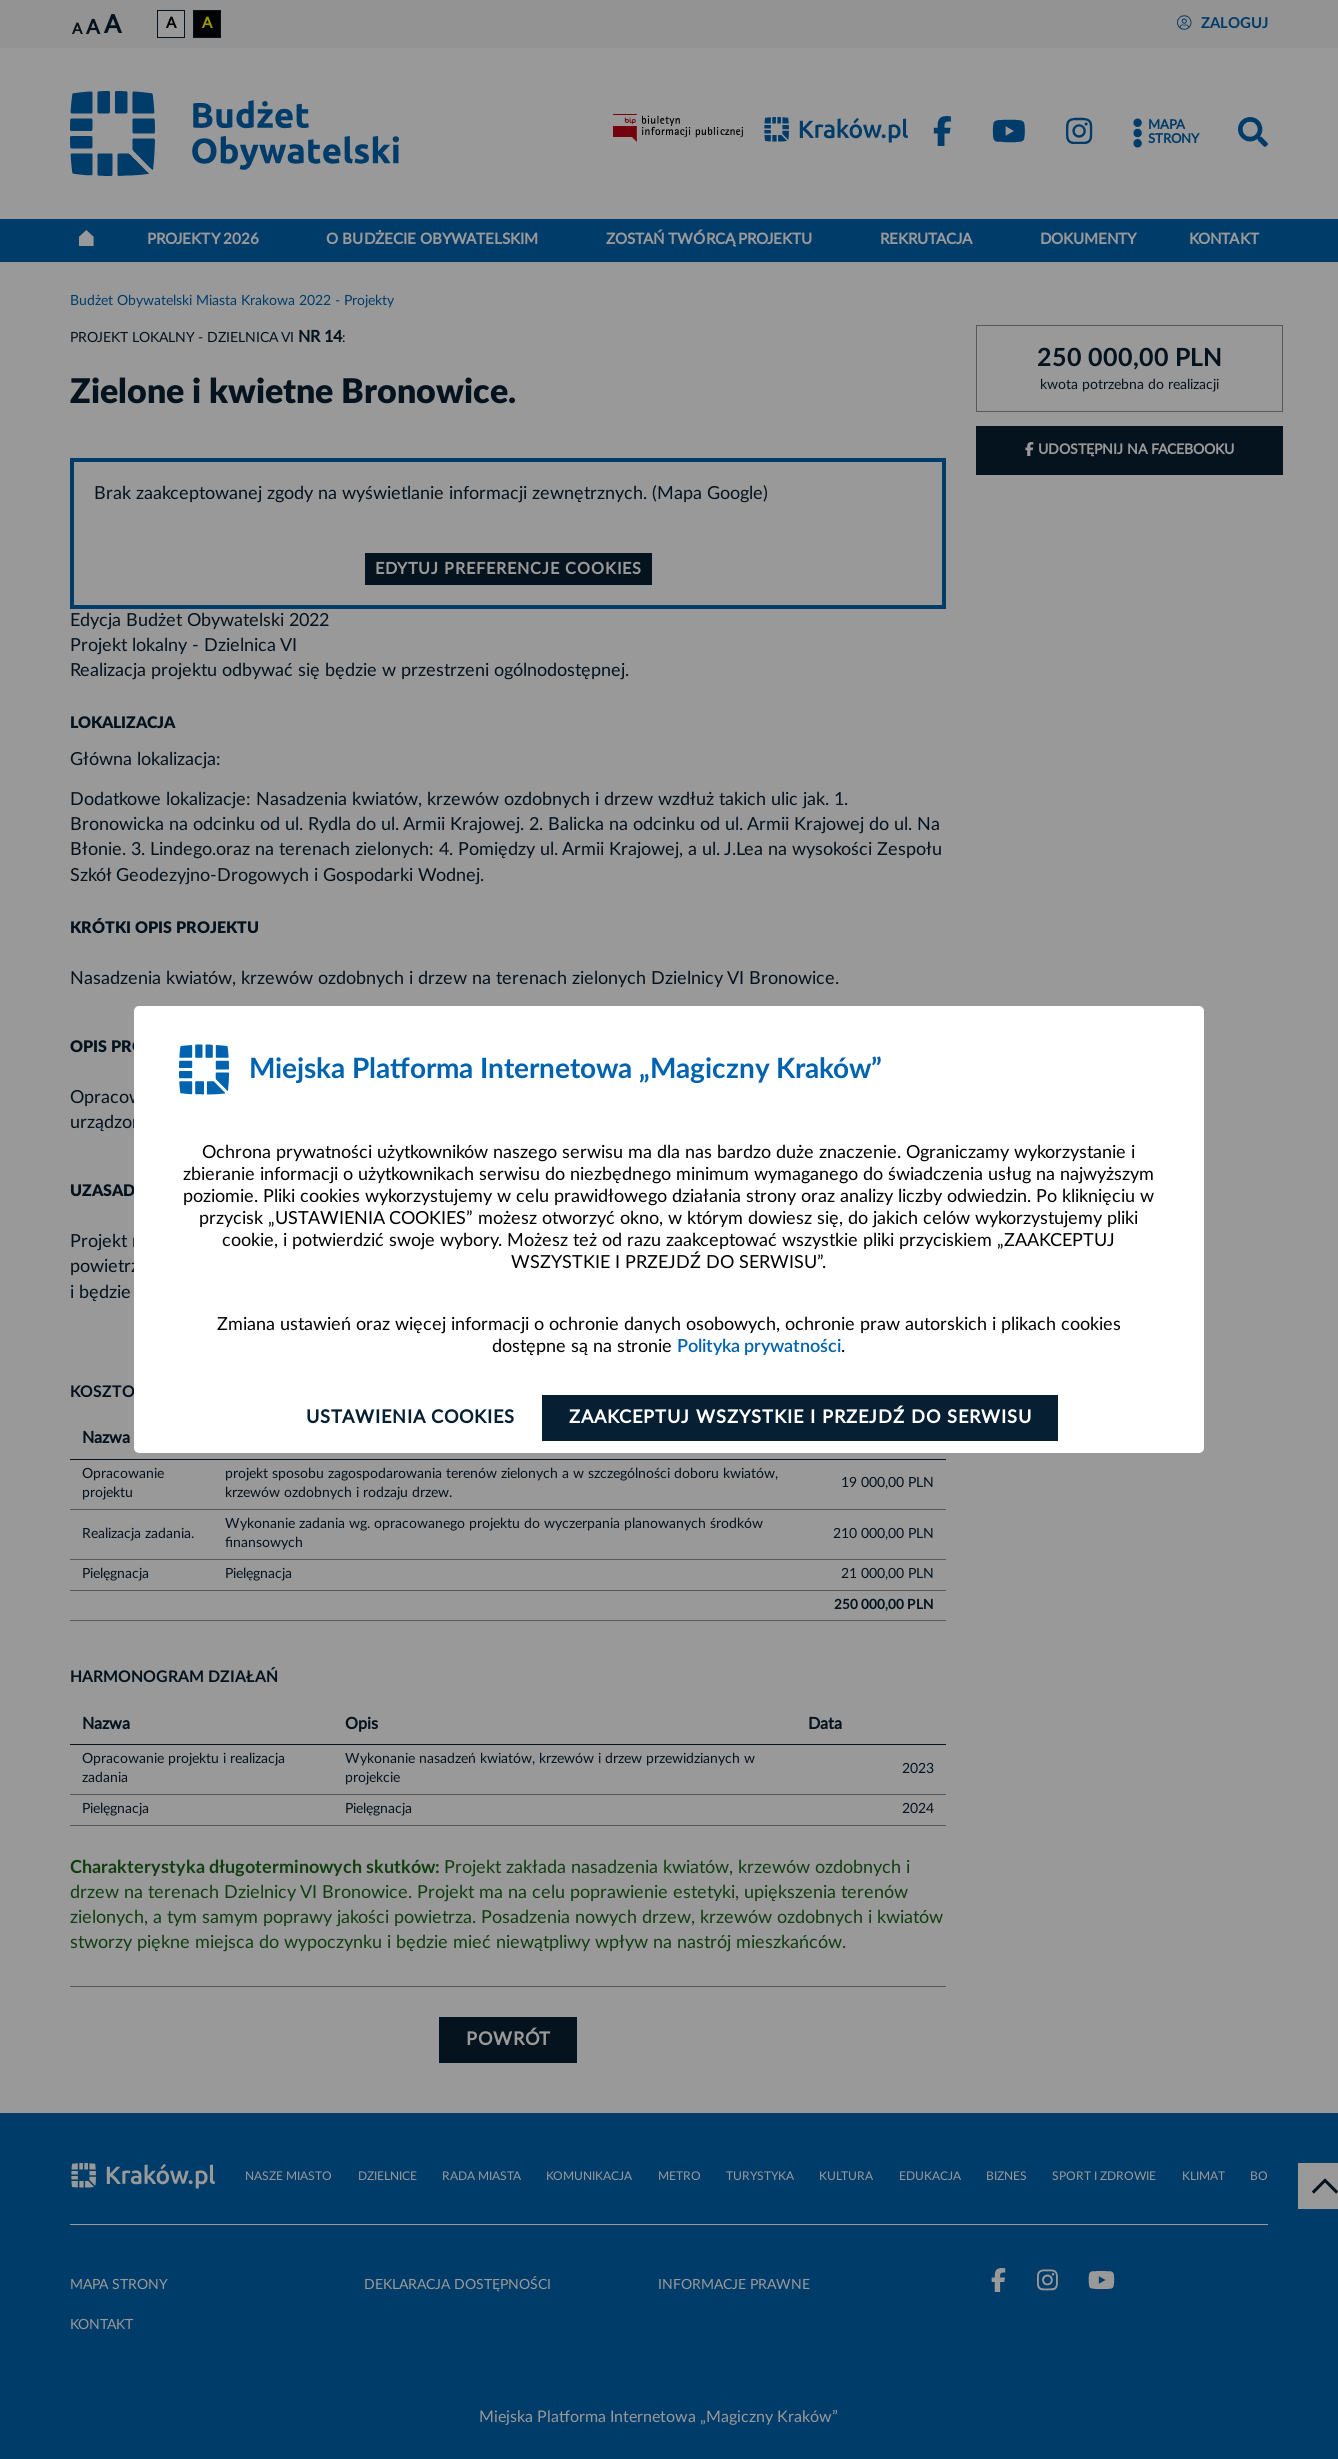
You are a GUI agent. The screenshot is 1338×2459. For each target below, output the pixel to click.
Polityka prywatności (759, 1347)
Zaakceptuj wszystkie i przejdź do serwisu (800, 1418)
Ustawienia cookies (410, 1418)
